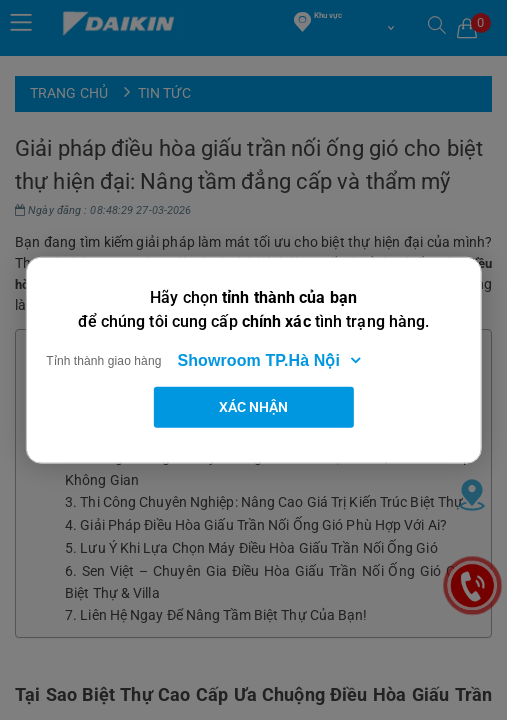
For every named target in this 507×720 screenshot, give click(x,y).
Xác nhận (254, 406)
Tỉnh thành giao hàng (103, 360)
